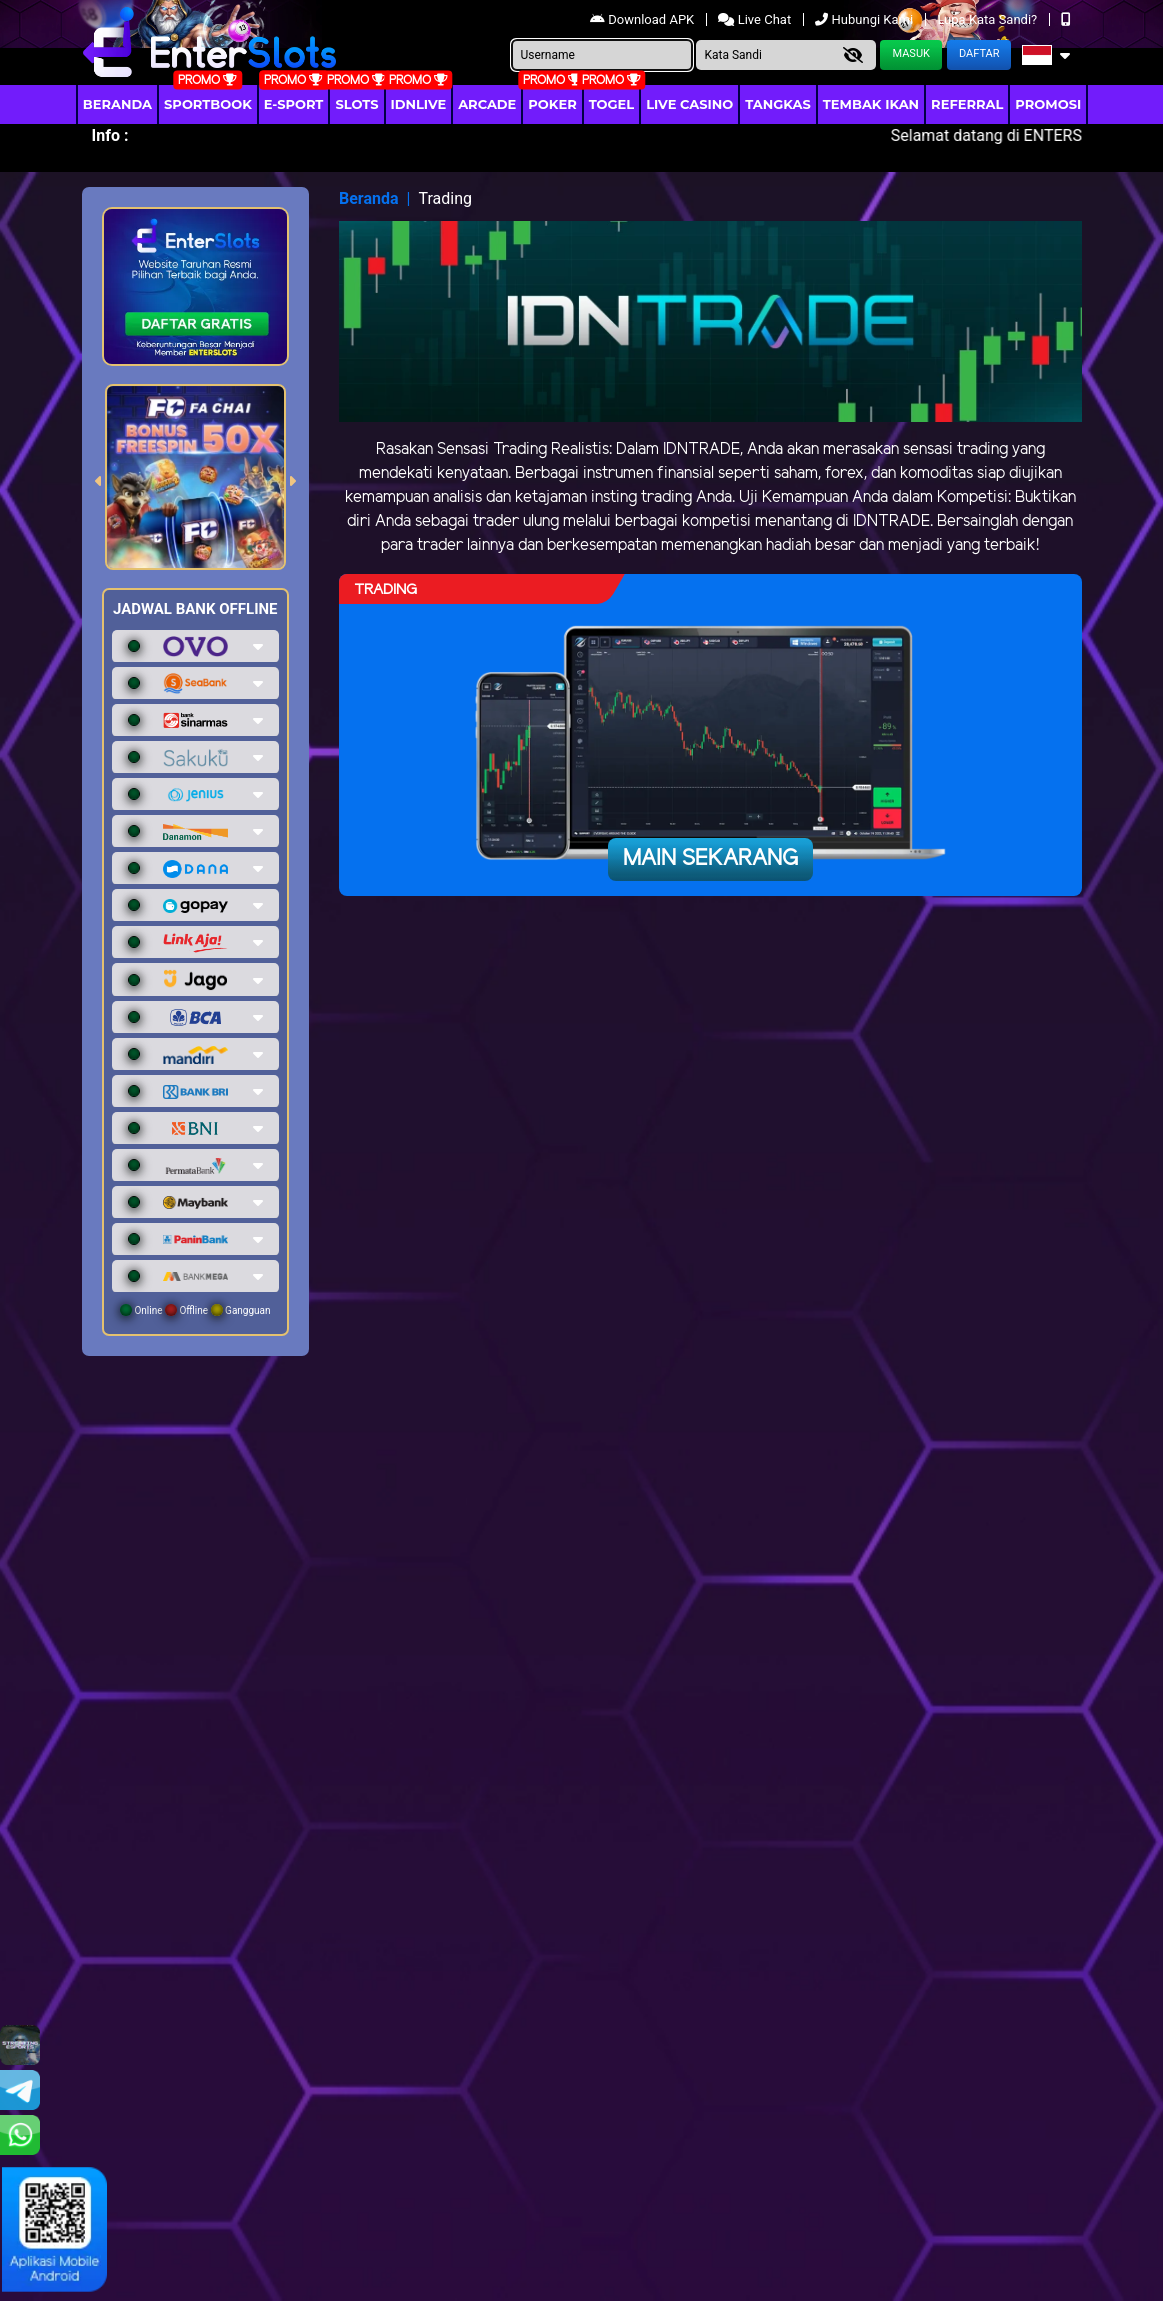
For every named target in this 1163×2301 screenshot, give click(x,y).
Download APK (643, 19)
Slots (356, 104)
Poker (552, 104)
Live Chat (756, 19)
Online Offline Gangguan (195, 1310)
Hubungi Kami (865, 19)
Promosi (1048, 104)
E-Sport (294, 104)
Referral (967, 104)
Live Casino (689, 104)
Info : (110, 135)
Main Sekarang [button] (710, 859)
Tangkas (778, 104)
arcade (487, 104)
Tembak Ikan (871, 104)
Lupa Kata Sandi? (988, 19)
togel (611, 104)
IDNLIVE (419, 104)
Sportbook (208, 104)
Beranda (117, 104)
